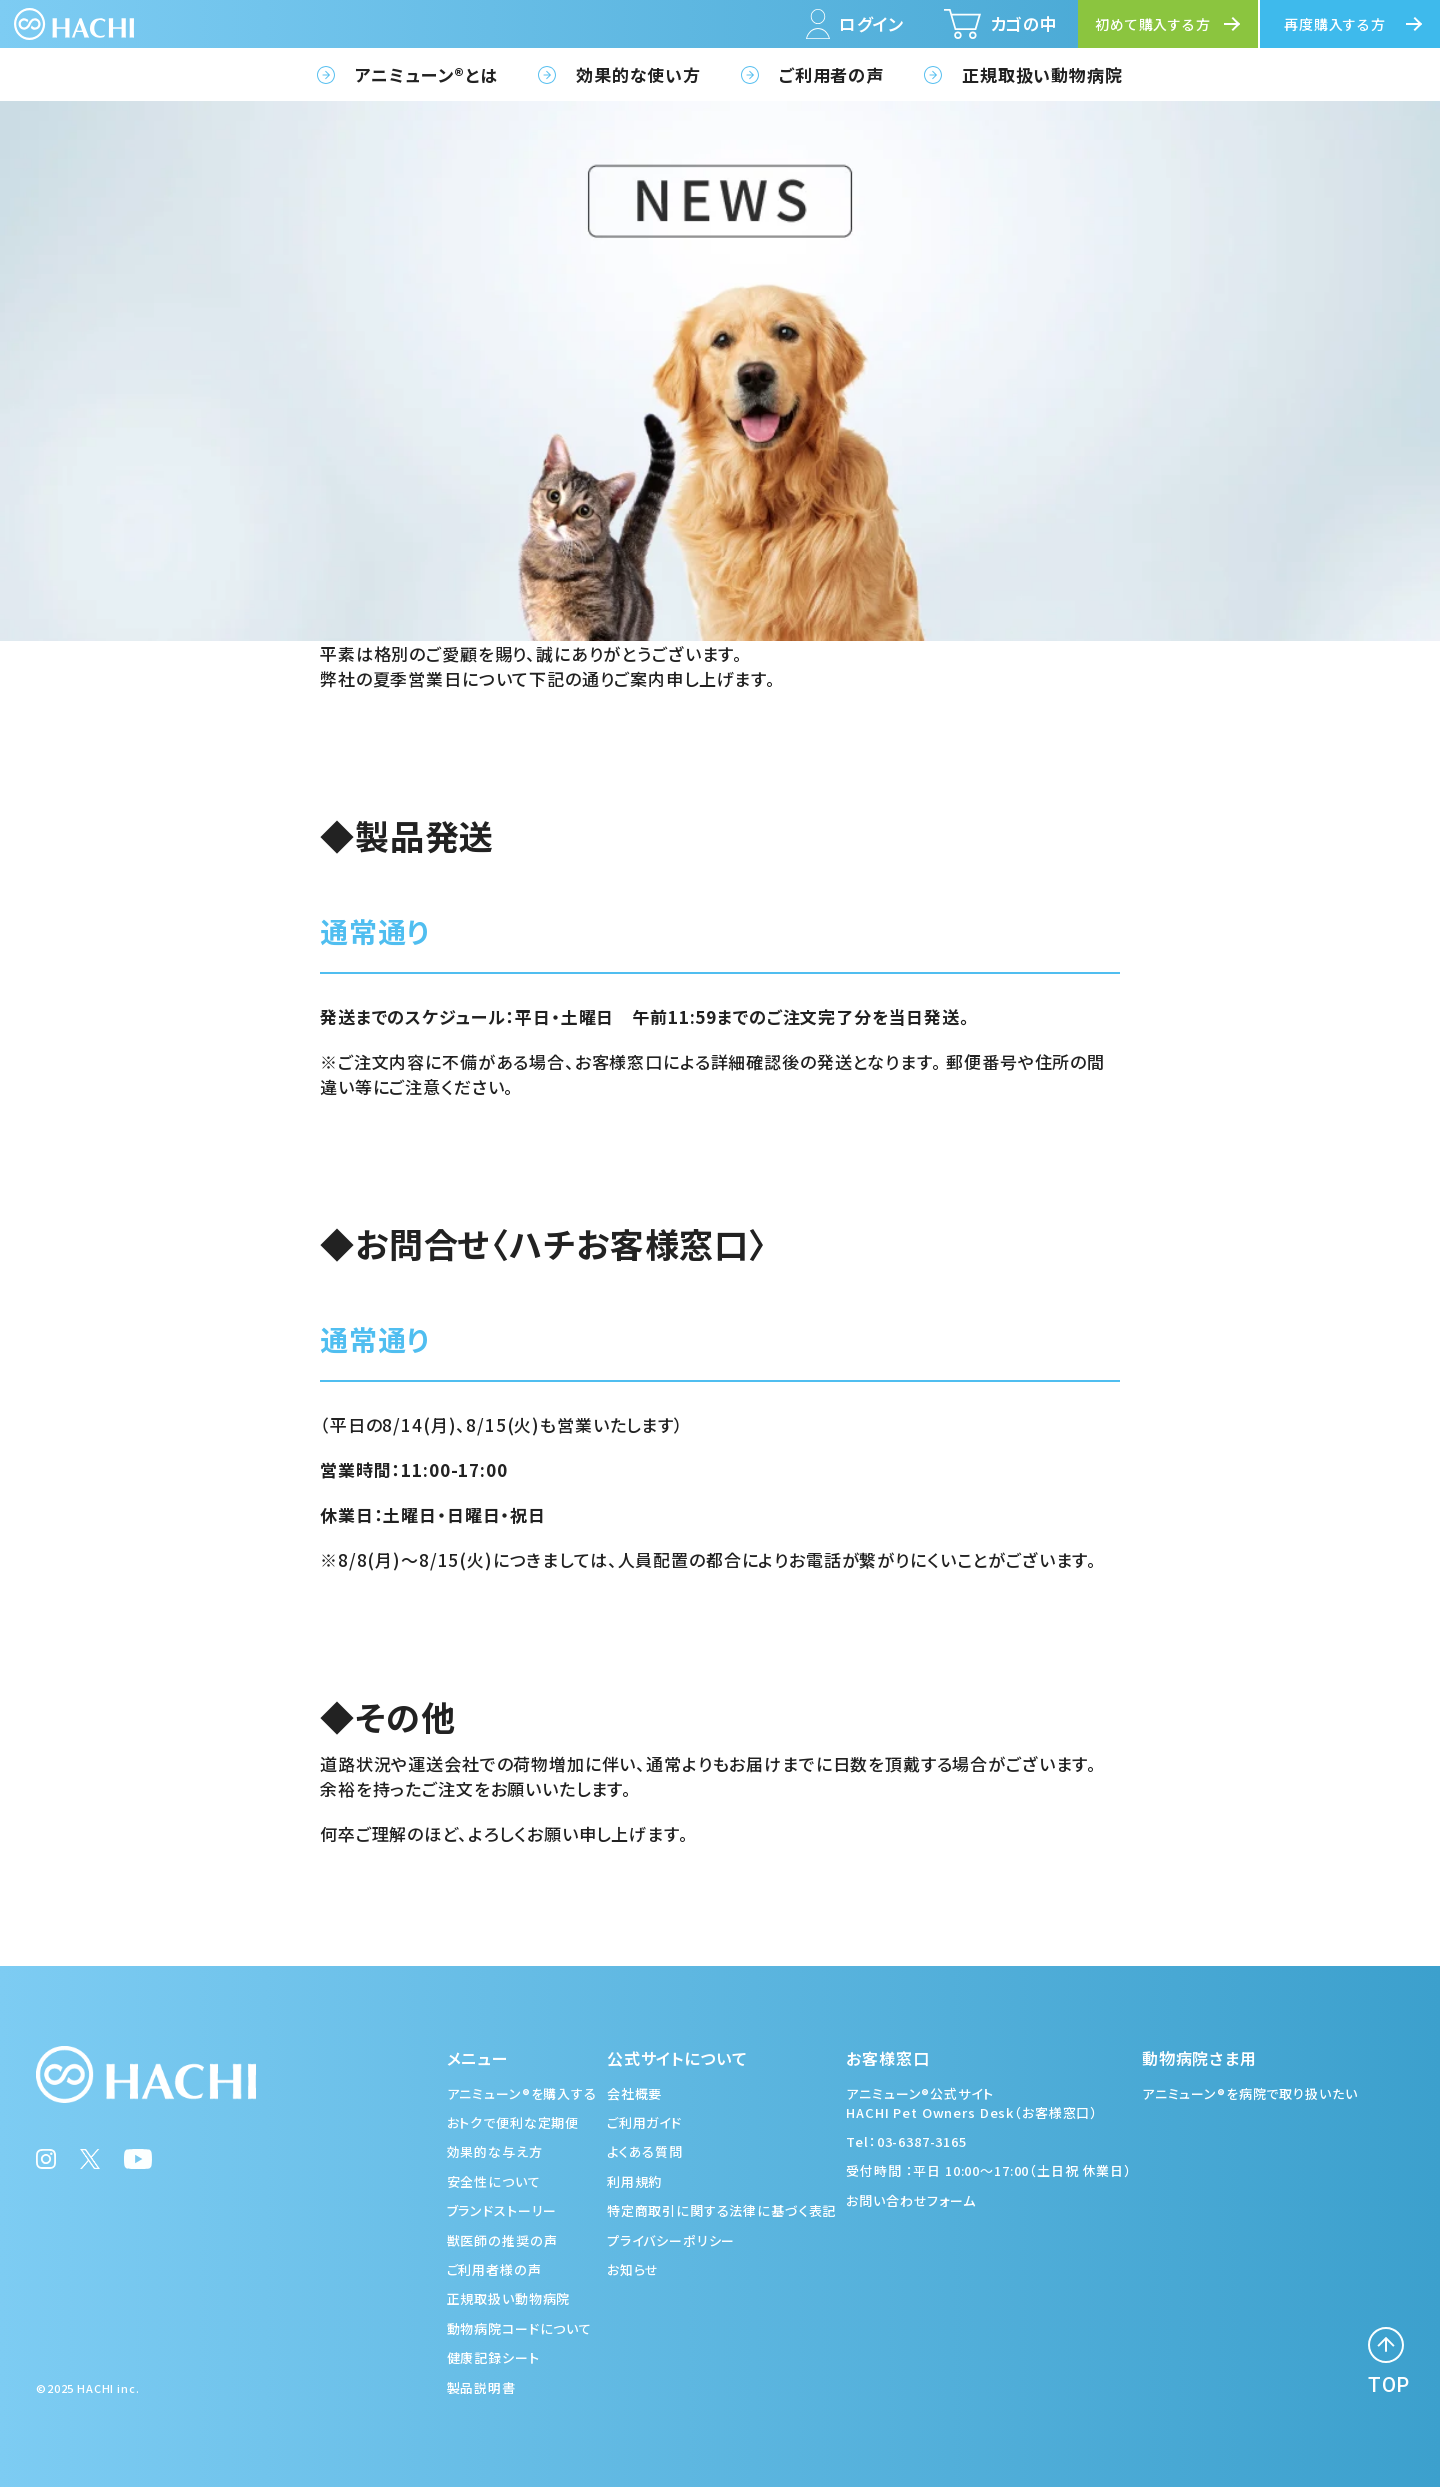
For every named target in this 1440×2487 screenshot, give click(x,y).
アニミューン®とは (426, 74)
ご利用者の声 (831, 74)
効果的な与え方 (495, 2151)
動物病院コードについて (519, 2328)
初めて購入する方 (1153, 24)
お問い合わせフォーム (911, 2200)
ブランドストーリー (502, 2210)
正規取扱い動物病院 (1042, 74)
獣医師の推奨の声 (502, 2240)
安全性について (494, 2181)
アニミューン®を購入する (522, 2093)
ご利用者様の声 (494, 2269)
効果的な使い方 (638, 74)
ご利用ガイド (644, 2122)
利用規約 (634, 2181)
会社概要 (634, 2093)
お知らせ (633, 2269)
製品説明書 (481, 2387)
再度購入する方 (1335, 24)
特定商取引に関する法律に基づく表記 (721, 2210)
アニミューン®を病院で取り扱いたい (1249, 2093)
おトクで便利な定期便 (513, 2122)
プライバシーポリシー (671, 2240)
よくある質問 (645, 2151)
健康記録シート (493, 2357)
